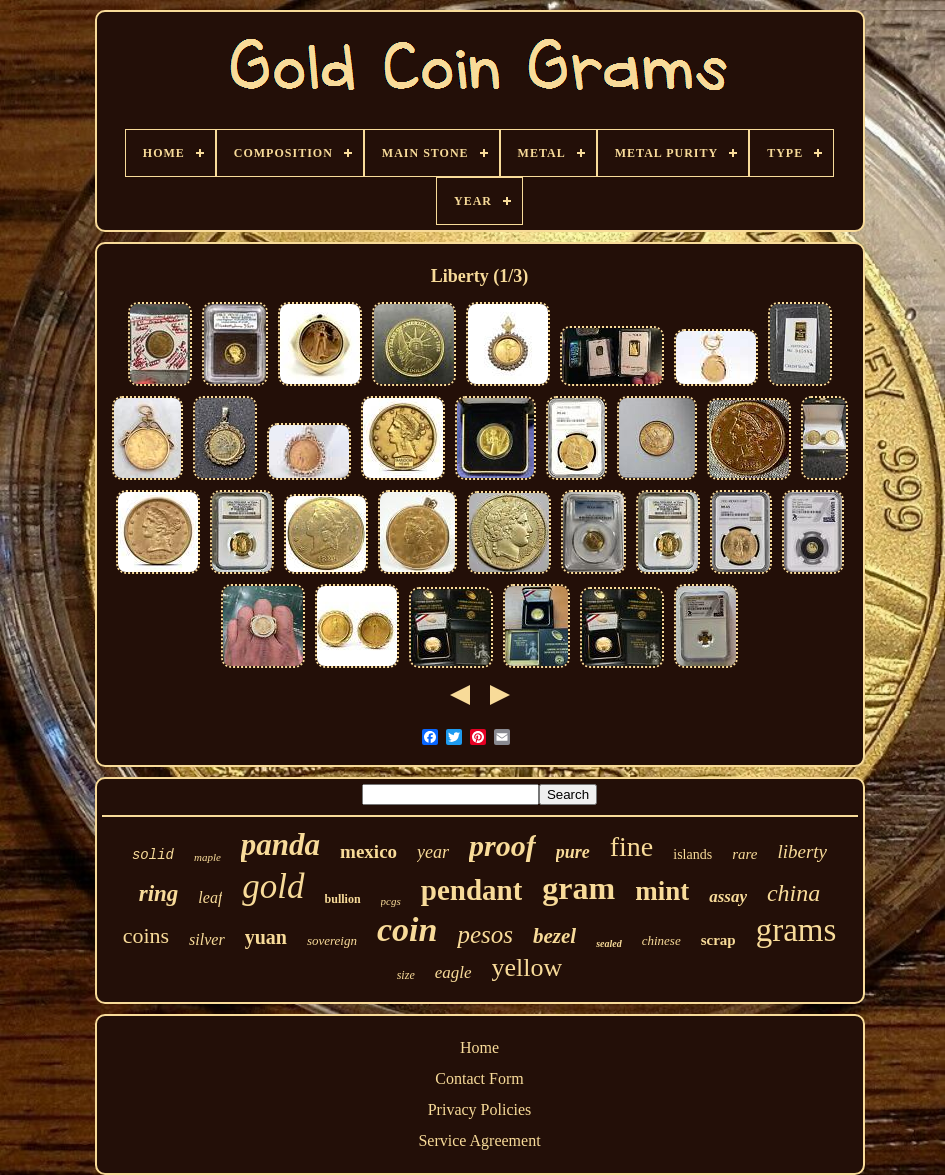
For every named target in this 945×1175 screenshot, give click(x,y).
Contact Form (479, 1078)
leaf (210, 897)
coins (146, 935)
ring (159, 893)
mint (662, 891)
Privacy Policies (480, 1109)
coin (407, 929)
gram (578, 888)
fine (632, 846)
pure (573, 852)
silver (207, 939)
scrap (718, 940)
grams (796, 930)
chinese (661, 940)
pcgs (391, 901)
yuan (266, 937)
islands (692, 854)
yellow (527, 967)
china (793, 893)
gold (273, 886)
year (433, 852)
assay (728, 896)
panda (280, 844)
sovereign (332, 940)
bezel (554, 936)
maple (207, 857)
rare (744, 854)
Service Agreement (479, 1140)
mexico (368, 851)
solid (153, 855)
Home (479, 1047)
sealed (609, 943)
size (406, 975)
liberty (802, 851)
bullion (343, 899)
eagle (453, 972)
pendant (472, 890)
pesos (485, 934)
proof (502, 845)
